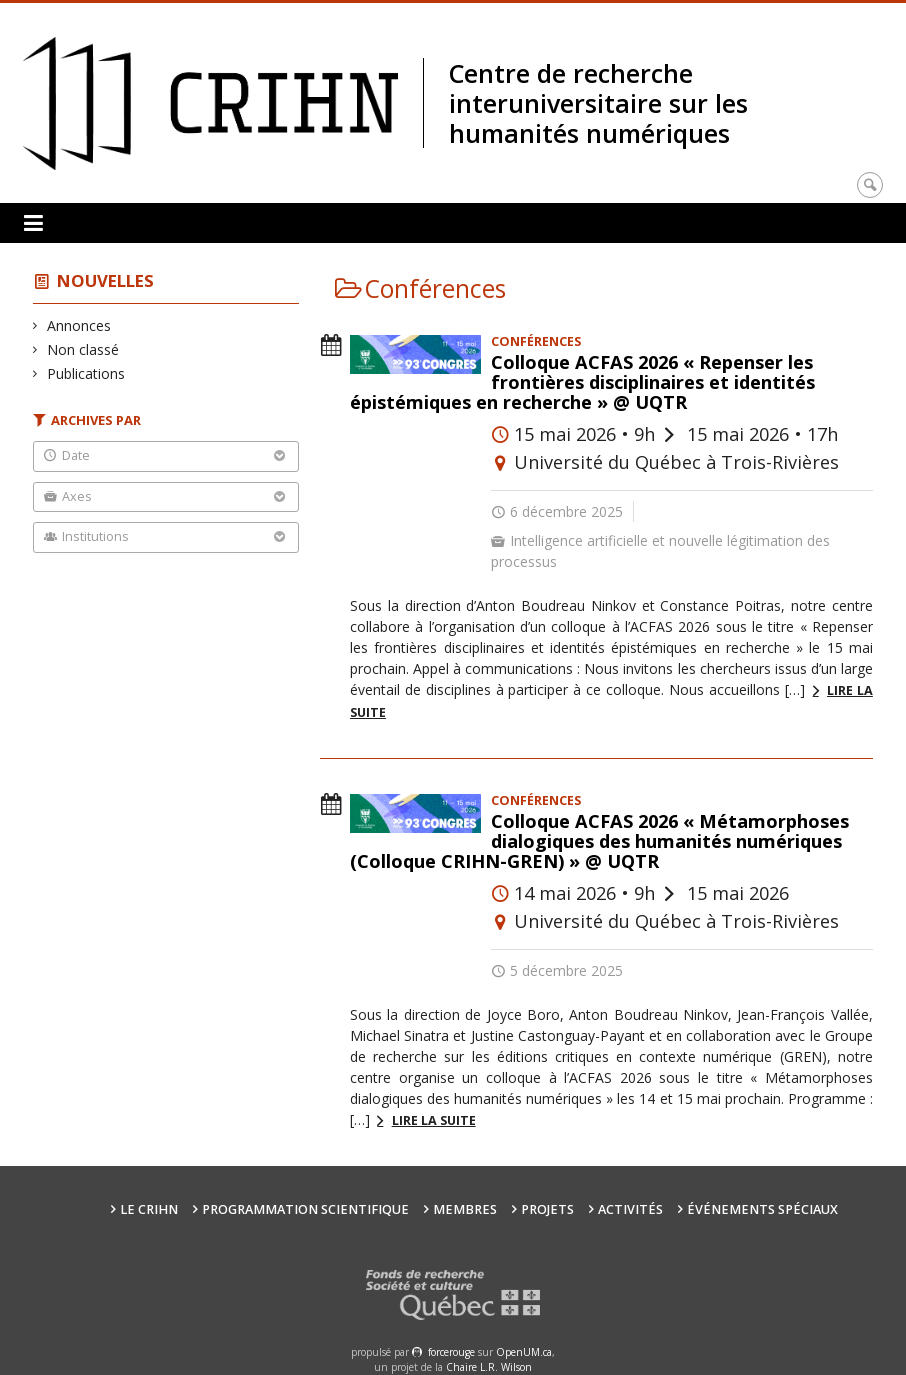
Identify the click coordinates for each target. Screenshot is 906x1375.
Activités (630, 1209)
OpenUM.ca (524, 1352)
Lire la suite (434, 1120)
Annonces (79, 325)
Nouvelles (105, 280)
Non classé (83, 349)
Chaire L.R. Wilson (489, 1367)
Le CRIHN (149, 1209)
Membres (465, 1209)
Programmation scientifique (305, 1209)
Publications (86, 373)
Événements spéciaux (762, 1209)
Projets (547, 1209)
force (451, 1352)
